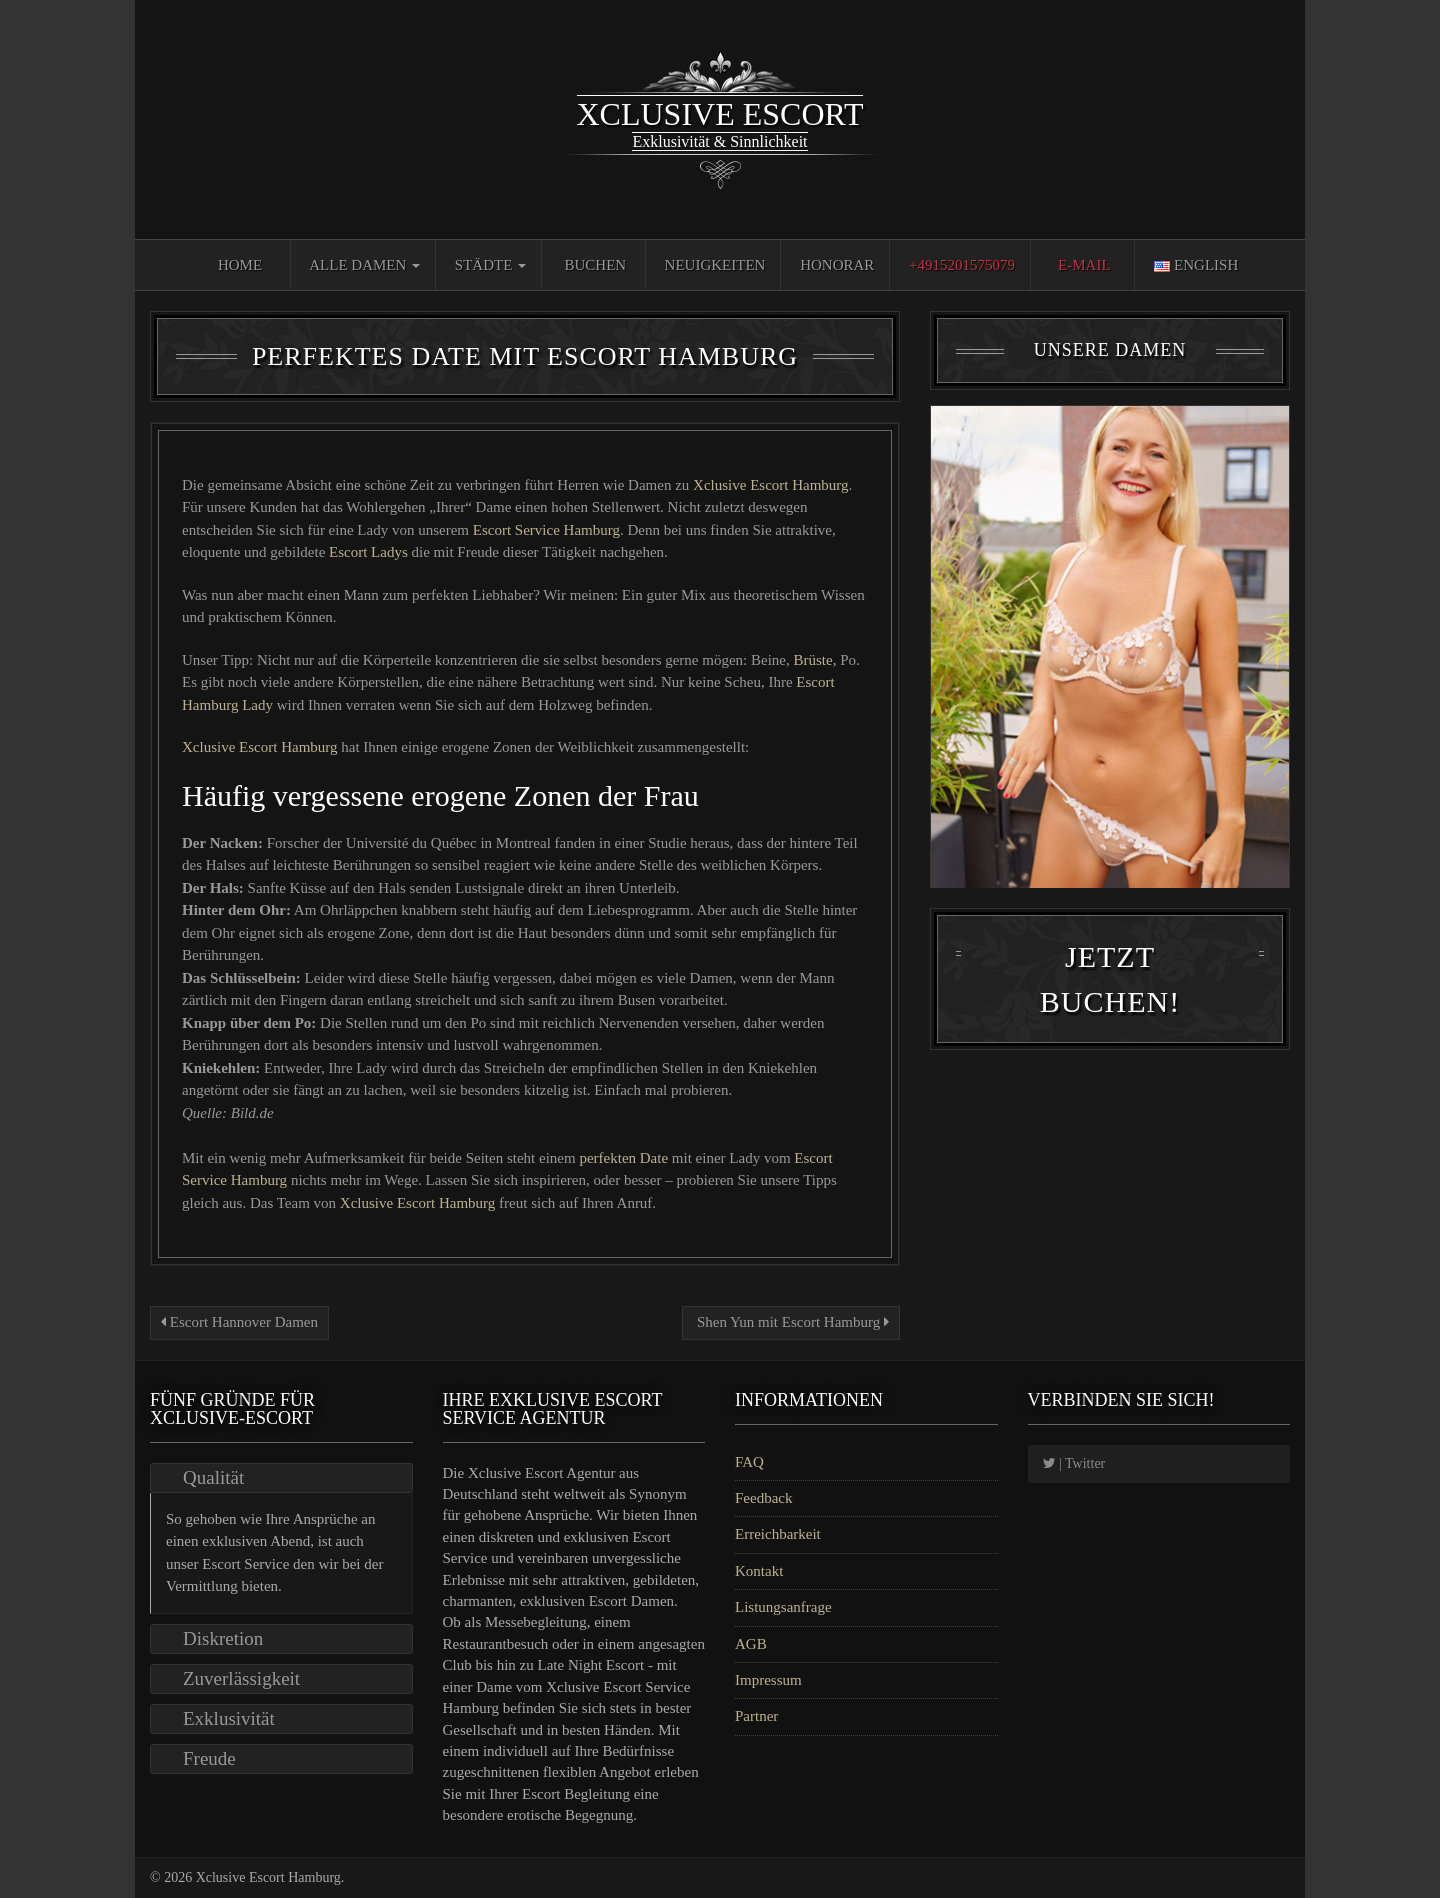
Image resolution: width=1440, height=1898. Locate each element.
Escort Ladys (370, 552)
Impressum (768, 1680)
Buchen (596, 265)
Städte (490, 265)
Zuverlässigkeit (241, 1678)
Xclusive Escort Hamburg (771, 485)
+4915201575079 (962, 265)
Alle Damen (364, 265)
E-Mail (1084, 265)
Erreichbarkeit (778, 1534)
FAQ (749, 1462)
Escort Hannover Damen (239, 1322)
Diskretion (223, 1638)
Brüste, (815, 660)
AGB (751, 1644)
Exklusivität (229, 1718)
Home (240, 265)
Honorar (837, 265)
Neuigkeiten (715, 265)
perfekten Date (625, 1158)
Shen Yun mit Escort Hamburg (791, 1322)
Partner (756, 1716)
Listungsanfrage (783, 1607)
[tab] (281, 1478)
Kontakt (759, 1571)
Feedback (763, 1498)
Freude (209, 1758)
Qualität (213, 1477)
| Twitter (1074, 1463)
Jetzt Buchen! (1110, 999)
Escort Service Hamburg (546, 530)
